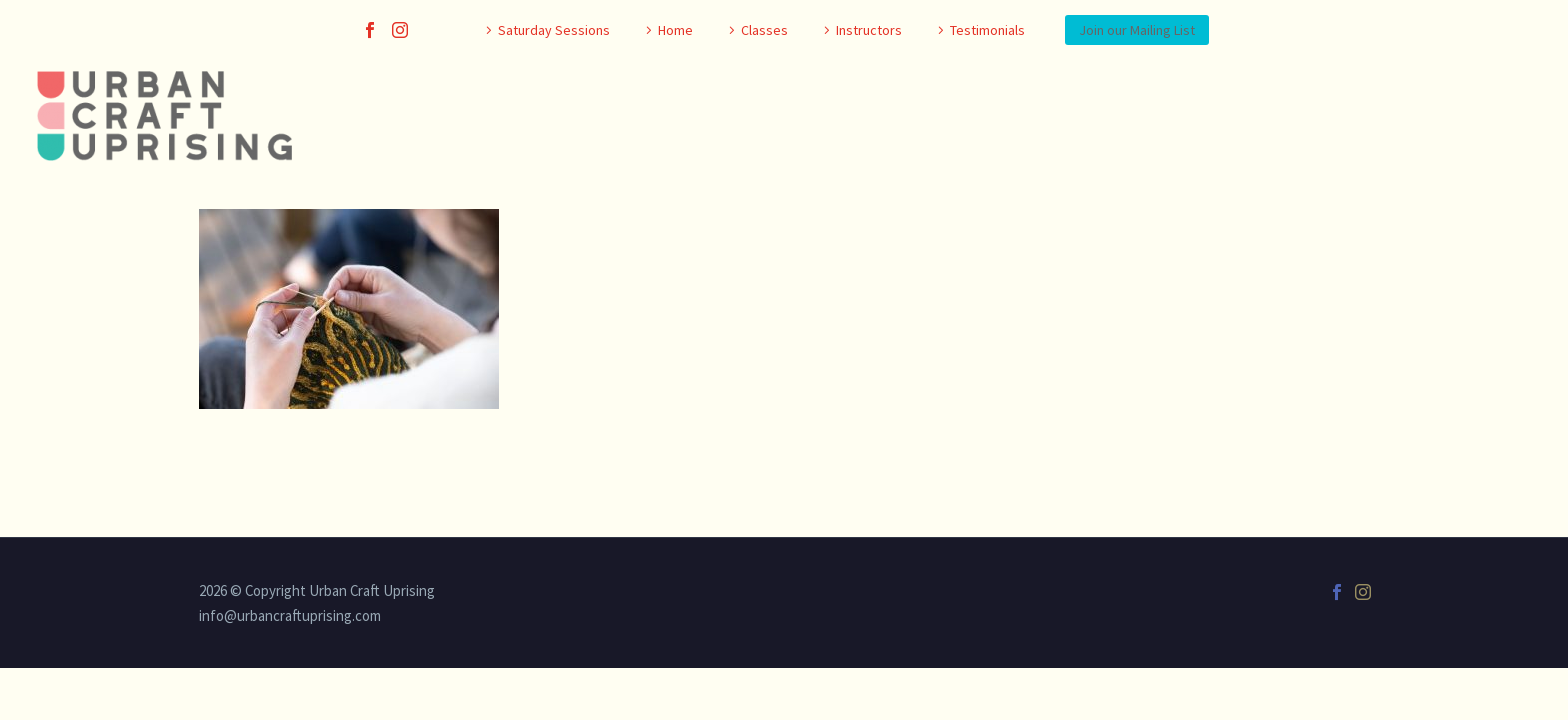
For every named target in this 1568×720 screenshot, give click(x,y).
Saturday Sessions (554, 30)
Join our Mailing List (1137, 30)
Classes (764, 30)
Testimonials (987, 30)
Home (675, 30)
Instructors (869, 30)
